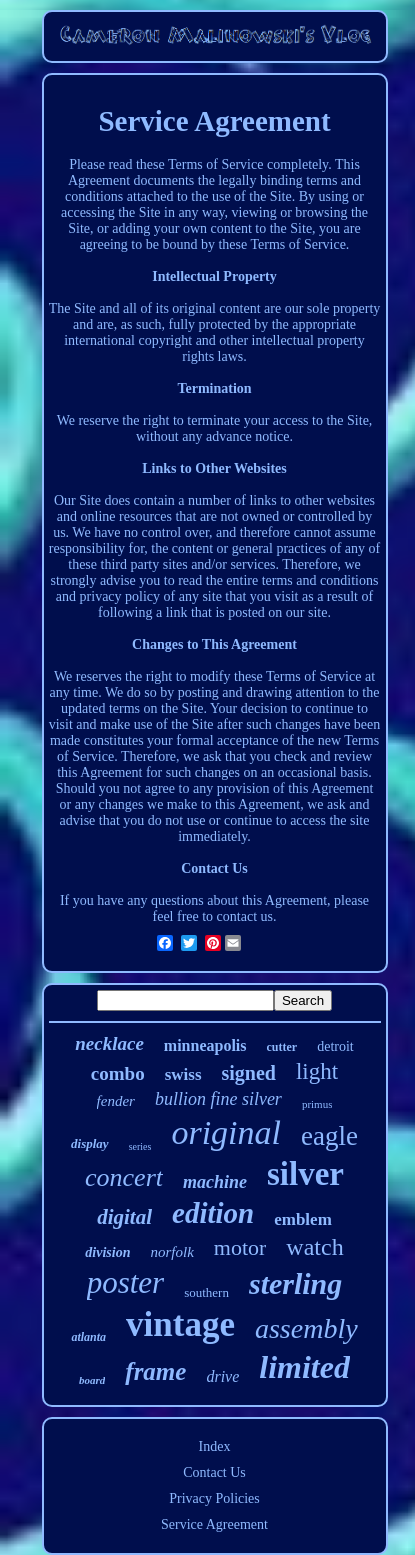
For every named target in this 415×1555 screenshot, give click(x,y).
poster (126, 1282)
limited (304, 1367)
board (92, 1380)
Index (215, 1446)
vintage (180, 1324)
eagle (329, 1136)
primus (317, 1104)
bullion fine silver (218, 1099)
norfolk (171, 1252)
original (226, 1132)
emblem (303, 1219)
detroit (335, 1046)
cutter (282, 1047)
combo (118, 1073)
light (317, 1071)
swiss (183, 1074)
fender (116, 1101)
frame (155, 1371)
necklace (109, 1043)
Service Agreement (214, 1524)
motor (240, 1247)
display (90, 1143)
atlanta (88, 1337)
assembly (306, 1328)
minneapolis (205, 1045)
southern (206, 1292)
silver (305, 1174)
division (107, 1252)
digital (124, 1217)
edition (213, 1213)
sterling (295, 1283)
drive (222, 1376)
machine (215, 1182)
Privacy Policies (214, 1498)
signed (249, 1073)
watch (314, 1247)
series (140, 1146)
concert (124, 1177)
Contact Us (214, 1472)
